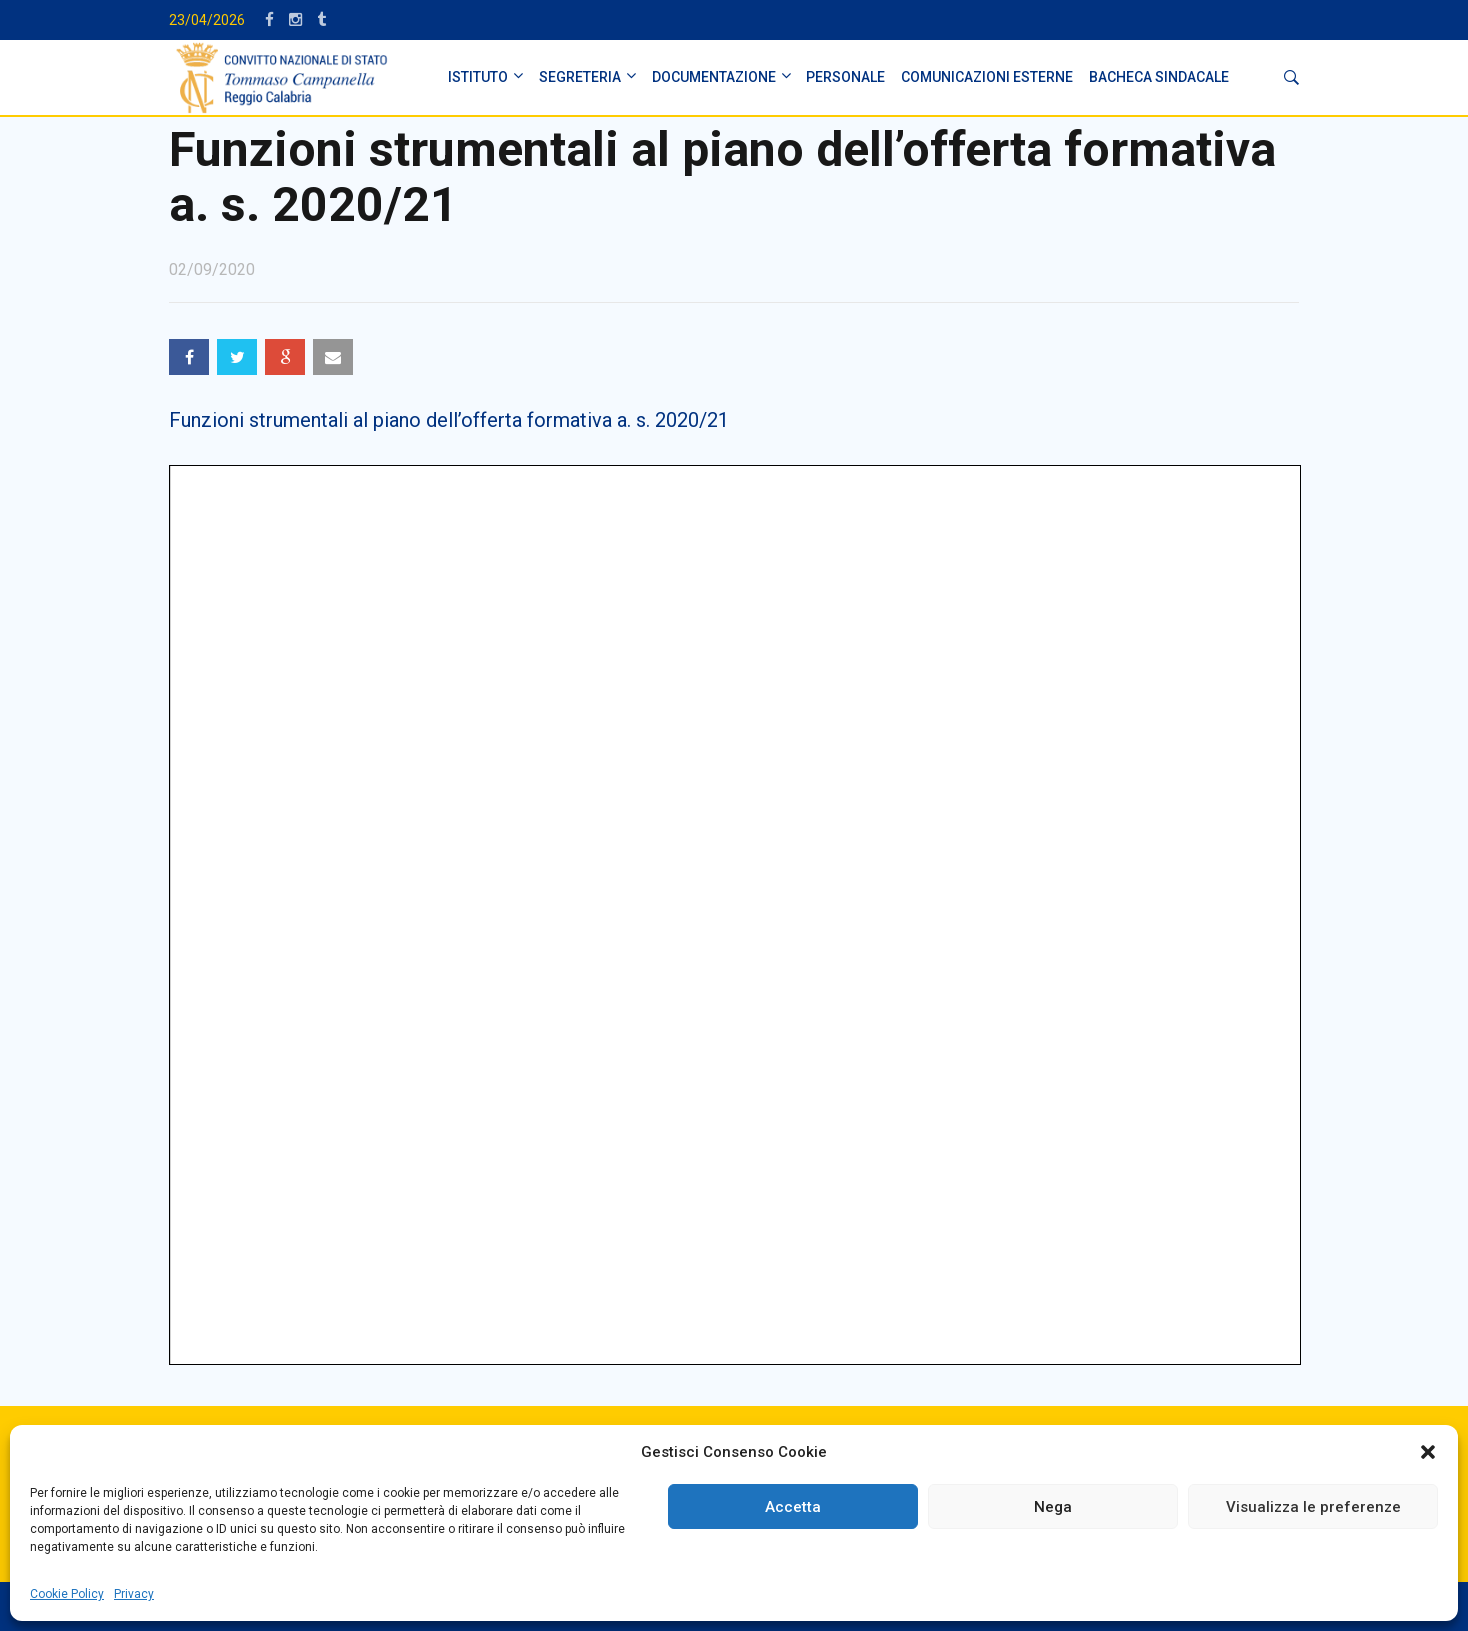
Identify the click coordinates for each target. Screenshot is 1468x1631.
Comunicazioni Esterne (987, 77)
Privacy (134, 1594)
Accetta (793, 1507)
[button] (1428, 1452)
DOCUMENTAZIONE (714, 77)
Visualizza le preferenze (1313, 1507)
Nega (1053, 1507)
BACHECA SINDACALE (1159, 77)
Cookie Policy (67, 1594)
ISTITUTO (478, 77)
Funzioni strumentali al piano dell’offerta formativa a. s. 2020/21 (449, 420)
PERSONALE (845, 77)
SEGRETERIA (580, 77)
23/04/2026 (207, 20)
